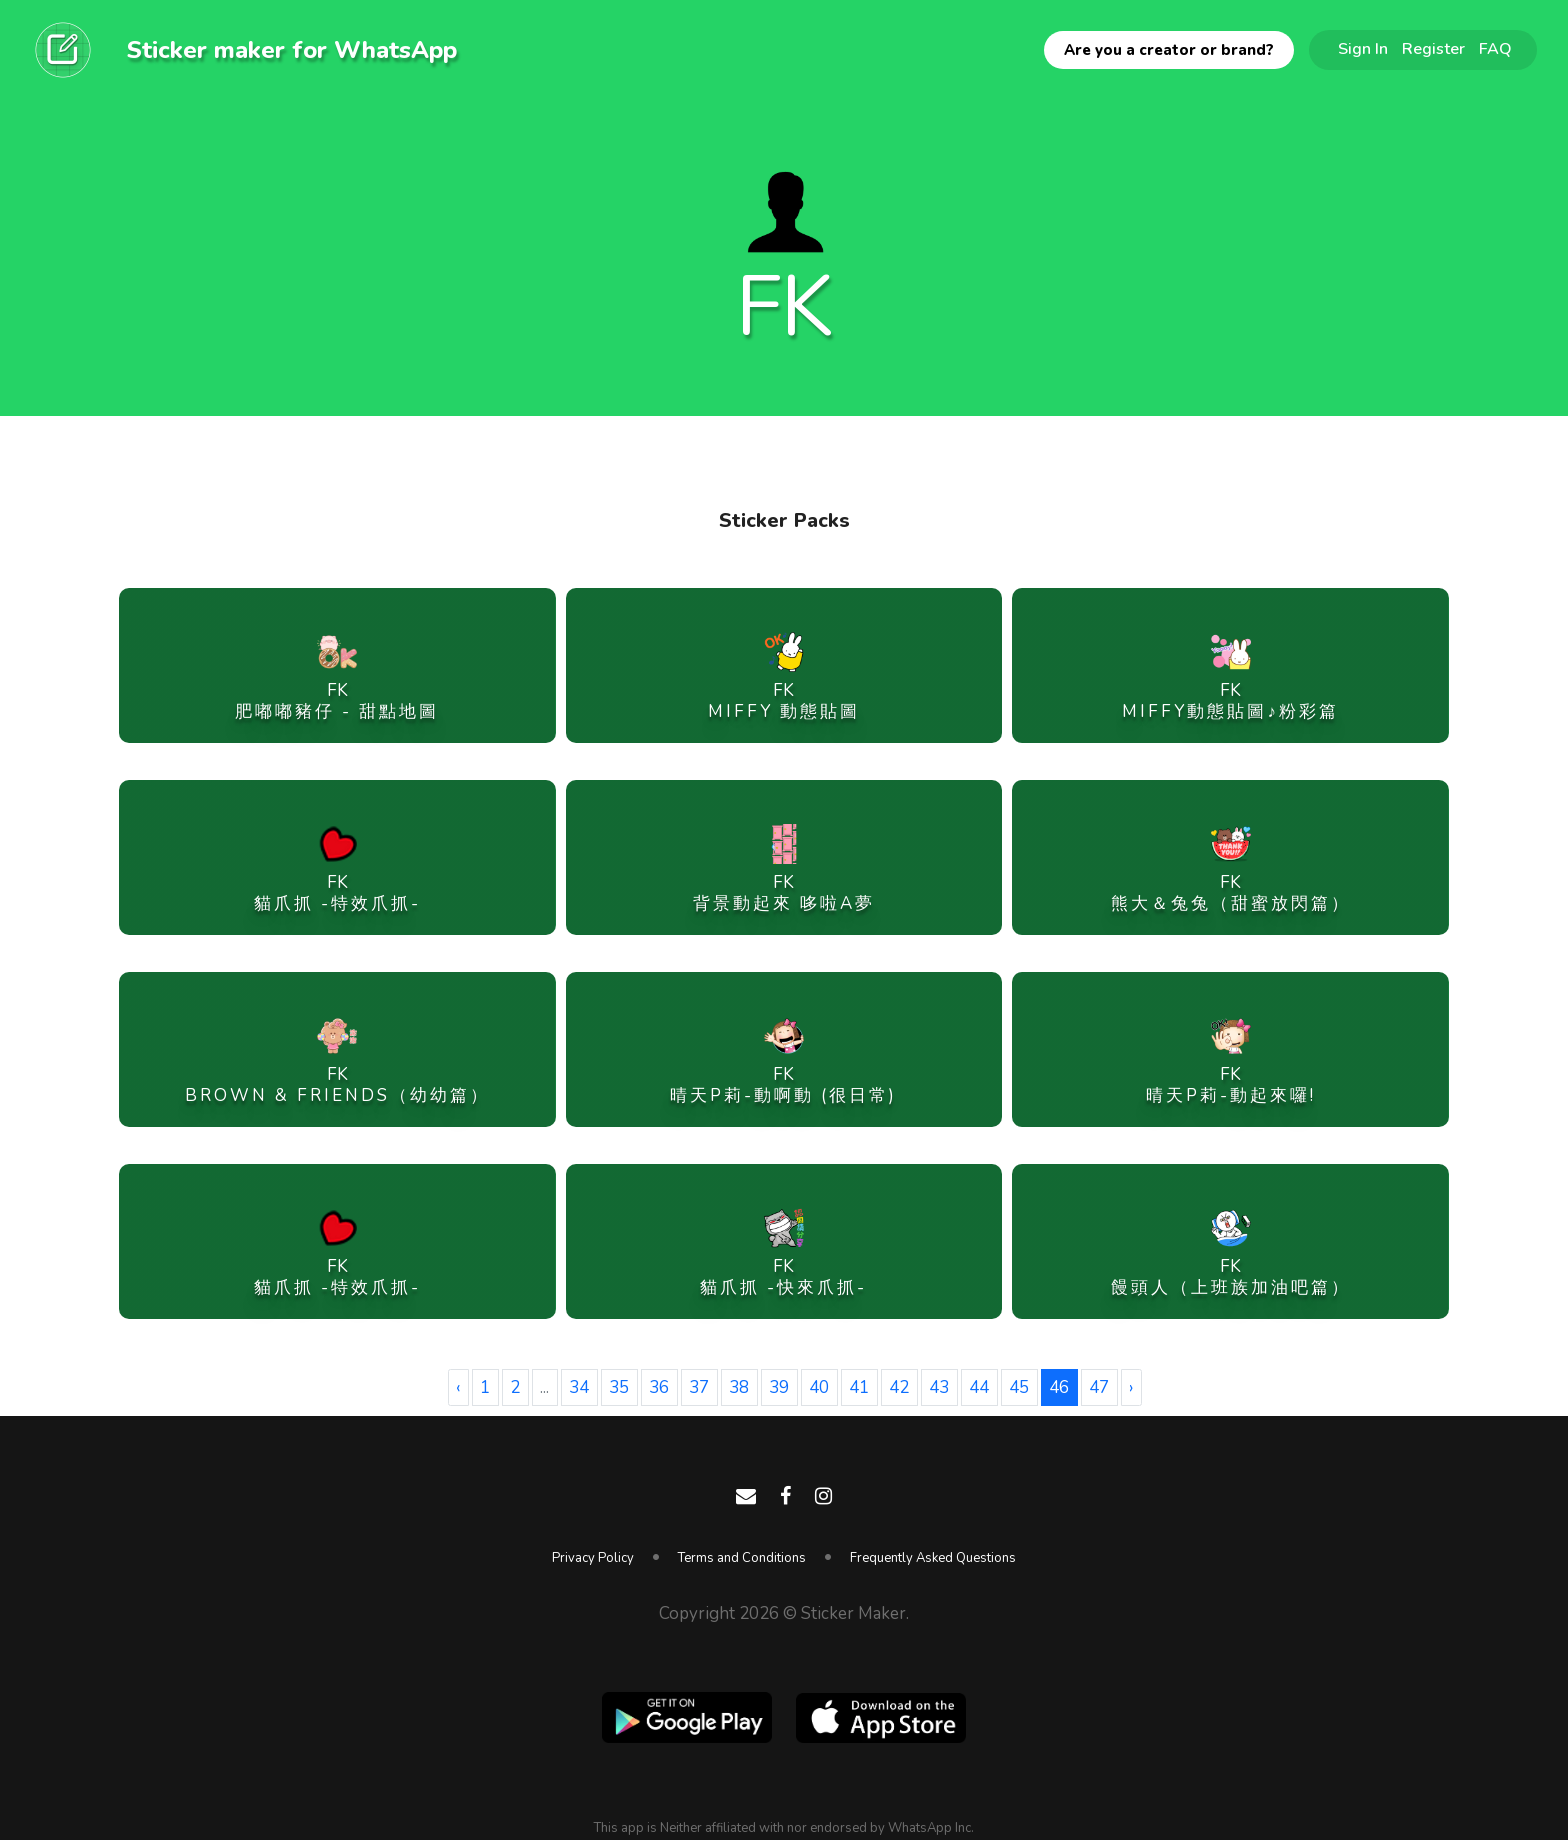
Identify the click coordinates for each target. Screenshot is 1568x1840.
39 (779, 1387)
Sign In (1363, 49)
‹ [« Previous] (458, 1387)
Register (1433, 49)
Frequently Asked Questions (933, 1558)
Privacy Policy (593, 1558)
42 (899, 1387)
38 (739, 1387)
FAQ (1495, 49)
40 (819, 1387)
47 (1099, 1387)
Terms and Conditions (742, 1558)
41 (859, 1387)
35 (619, 1387)
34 (579, 1387)
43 (939, 1387)
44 (979, 1387)
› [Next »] (1131, 1387)
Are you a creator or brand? (1169, 50)
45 (1019, 1387)
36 (659, 1387)
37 (699, 1387)
